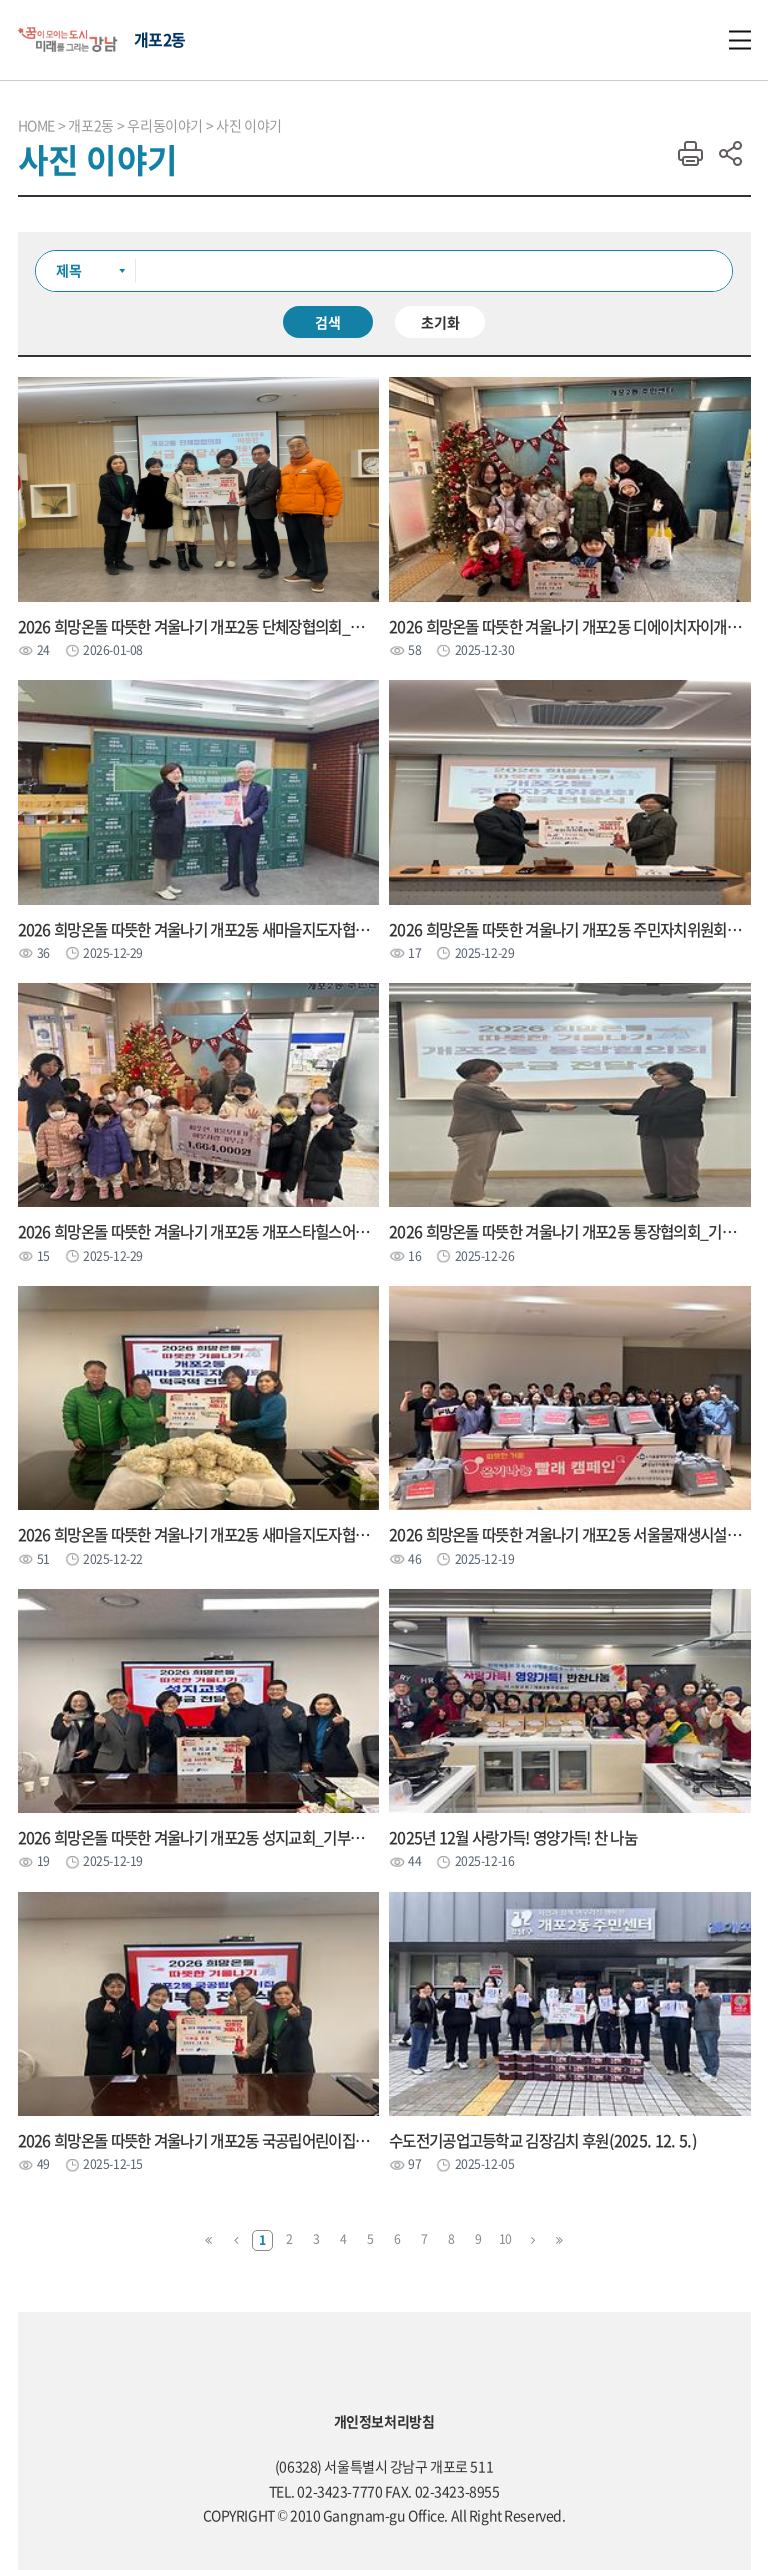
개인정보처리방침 (384, 2421)
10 (505, 2239)
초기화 (440, 322)
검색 (328, 322)
